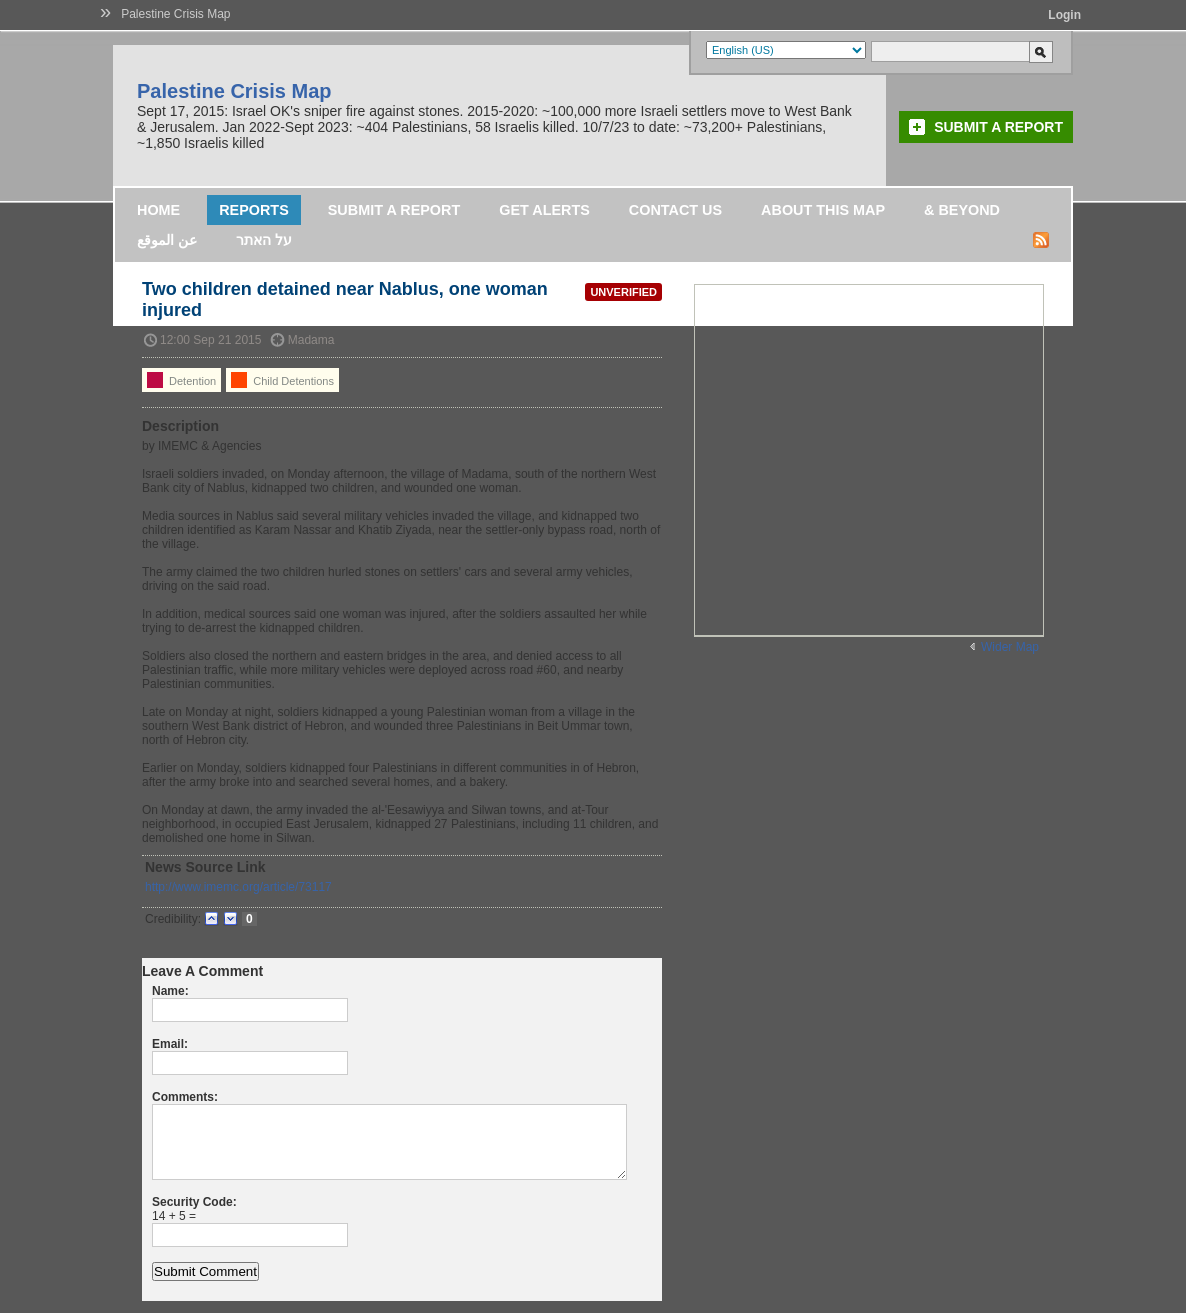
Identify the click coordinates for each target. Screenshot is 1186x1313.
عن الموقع (167, 240)
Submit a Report (998, 127)
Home (158, 210)
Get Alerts (544, 210)
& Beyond (962, 210)
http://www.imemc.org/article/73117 (238, 887)
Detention (181, 380)
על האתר (264, 240)
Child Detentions (282, 380)
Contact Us (675, 210)
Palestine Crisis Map (175, 14)
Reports (254, 210)
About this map (823, 210)
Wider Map (1010, 647)
